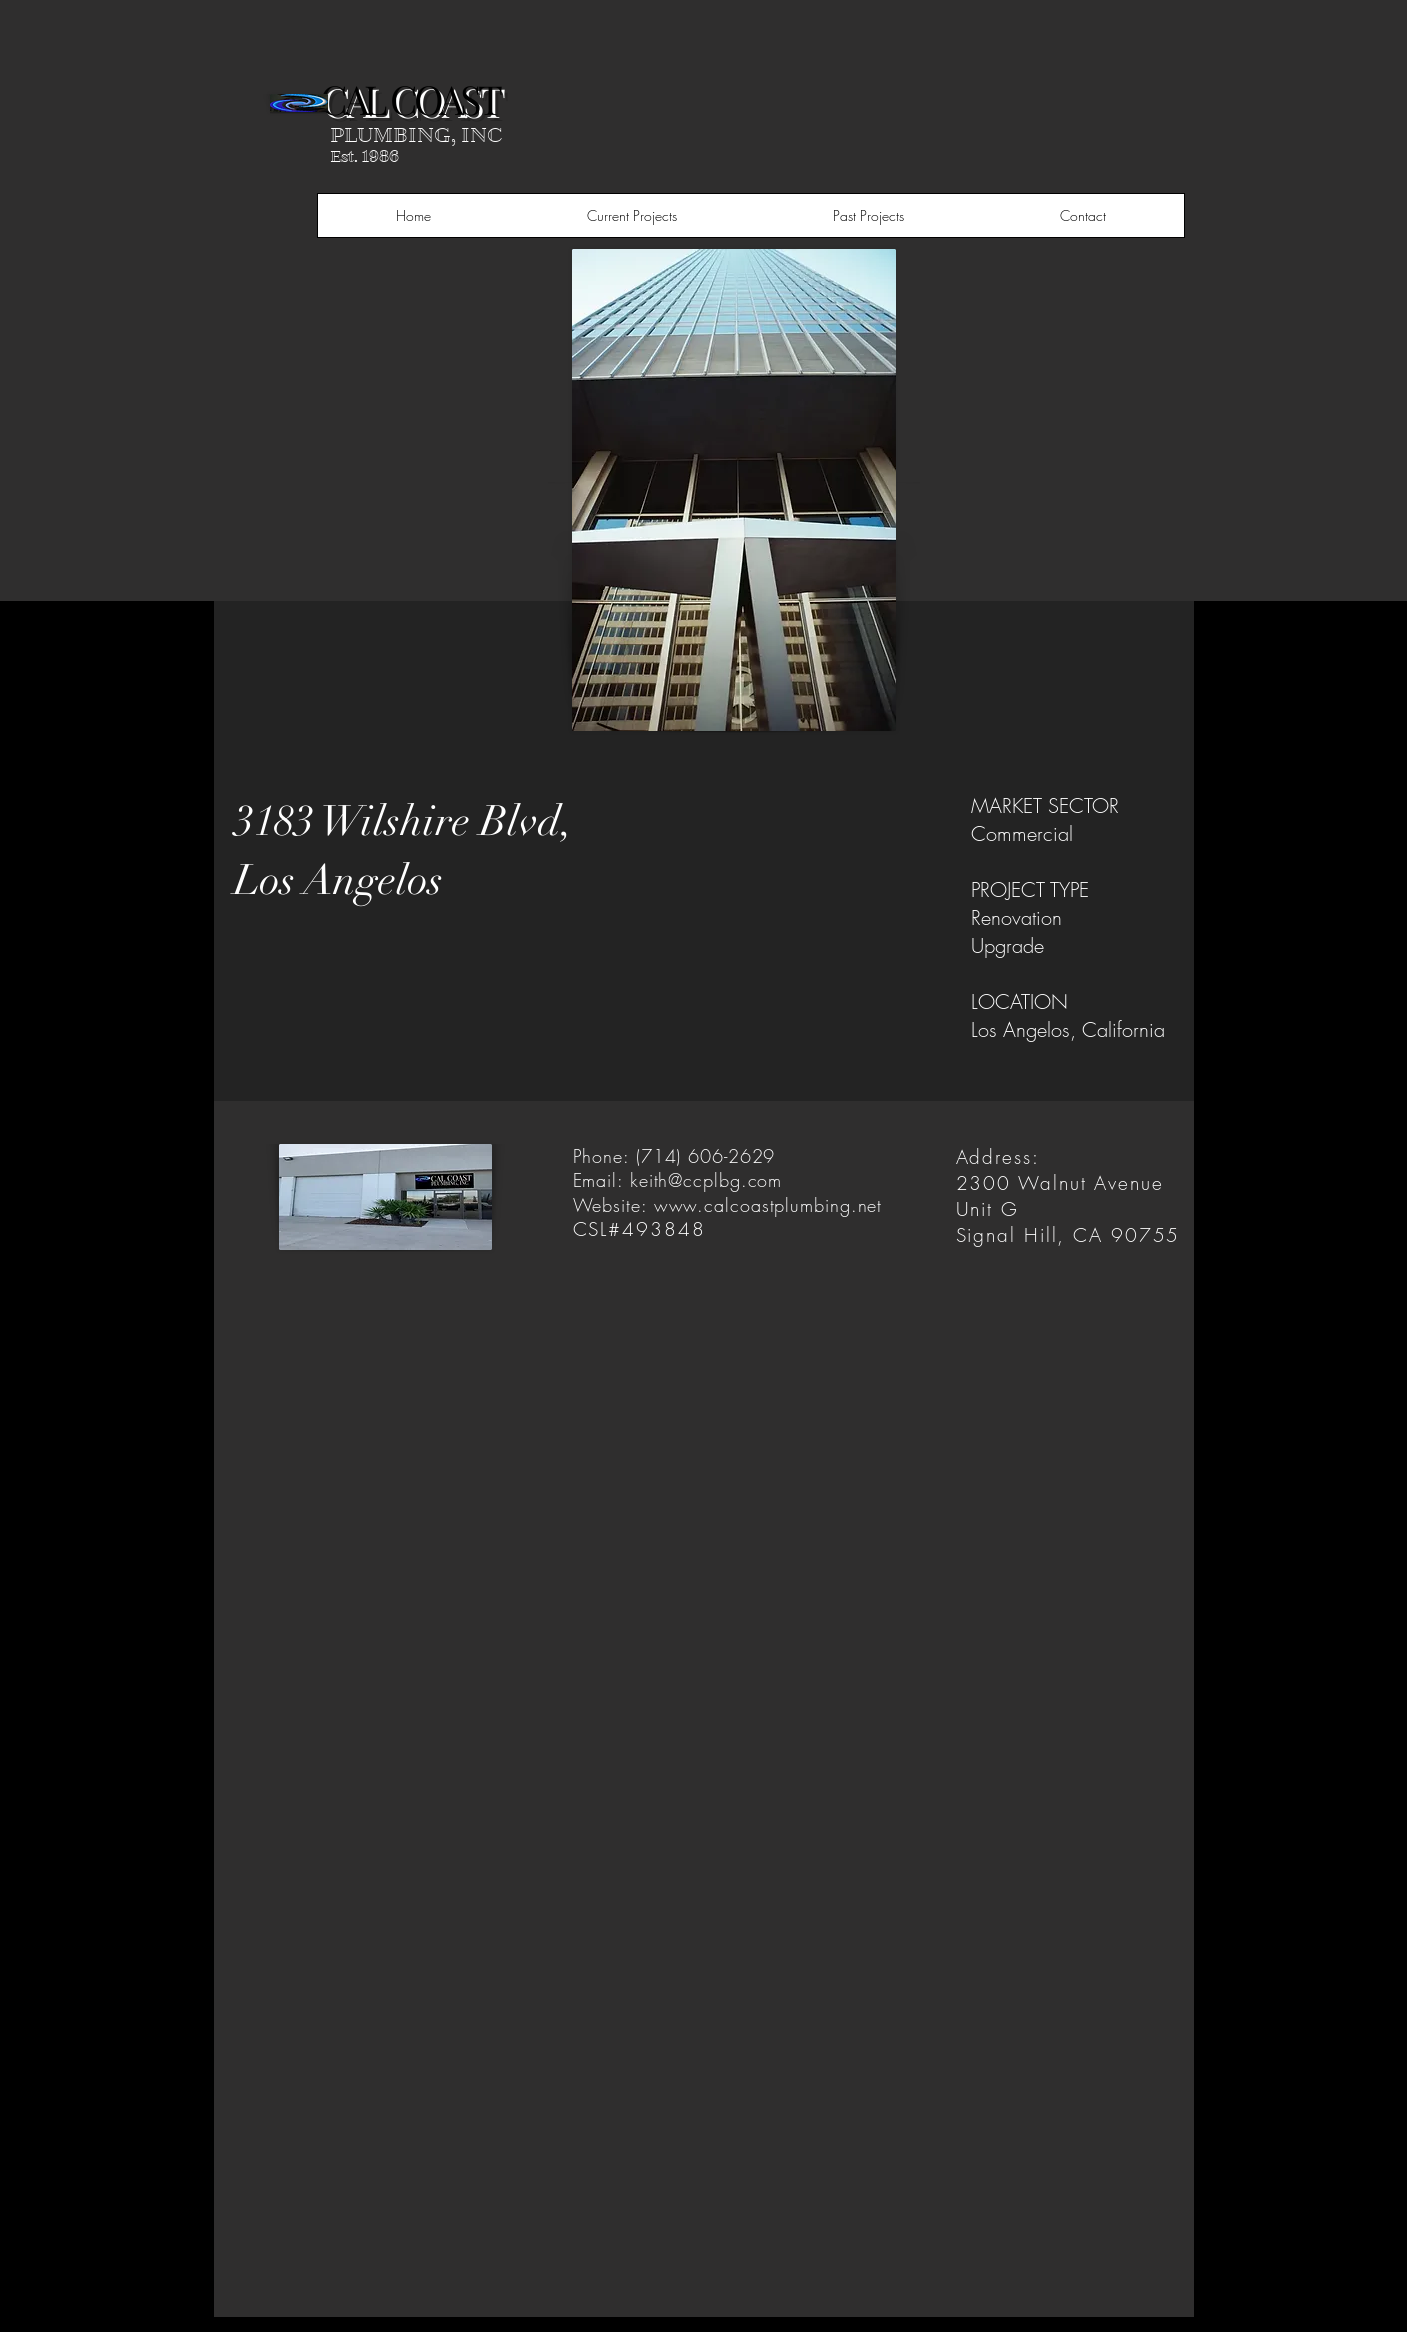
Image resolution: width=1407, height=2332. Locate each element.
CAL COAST (409, 98)
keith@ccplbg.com (706, 1180)
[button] (632, 215)
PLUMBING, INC (416, 135)
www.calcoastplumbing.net (768, 1205)
